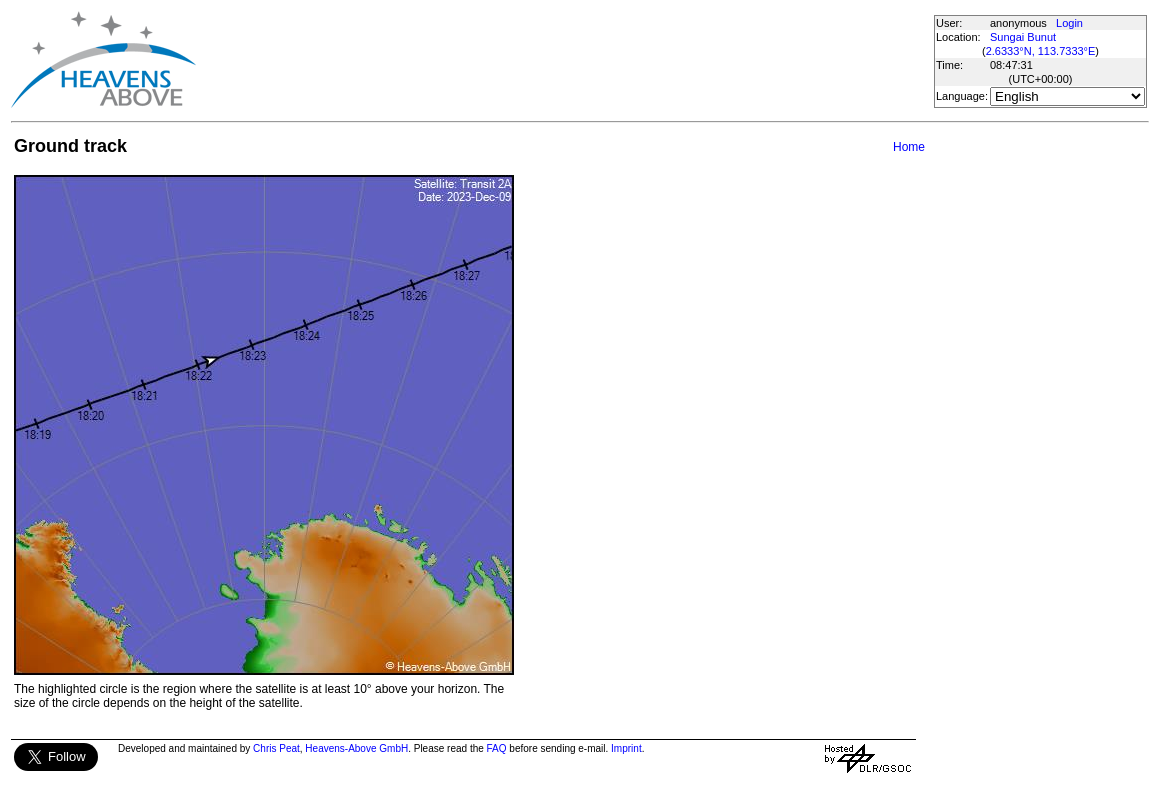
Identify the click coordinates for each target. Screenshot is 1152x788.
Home (909, 147)
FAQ (497, 748)
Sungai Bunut (1023, 37)
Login (1069, 23)
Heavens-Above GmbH (356, 748)
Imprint (626, 748)
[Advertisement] (564, 60)
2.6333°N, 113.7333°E (1041, 51)
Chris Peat (276, 748)
